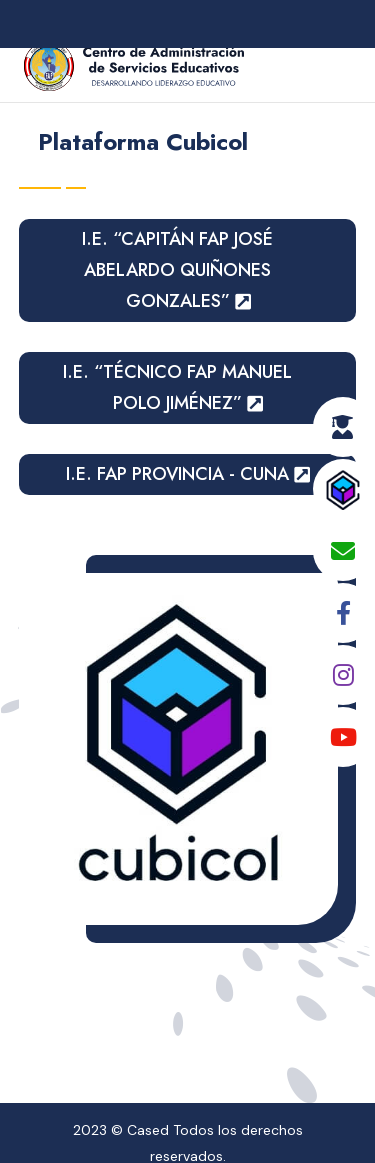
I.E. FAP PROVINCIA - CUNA (177, 474)
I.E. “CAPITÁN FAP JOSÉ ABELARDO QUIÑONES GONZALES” (177, 269)
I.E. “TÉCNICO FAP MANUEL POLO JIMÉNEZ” (177, 387)
